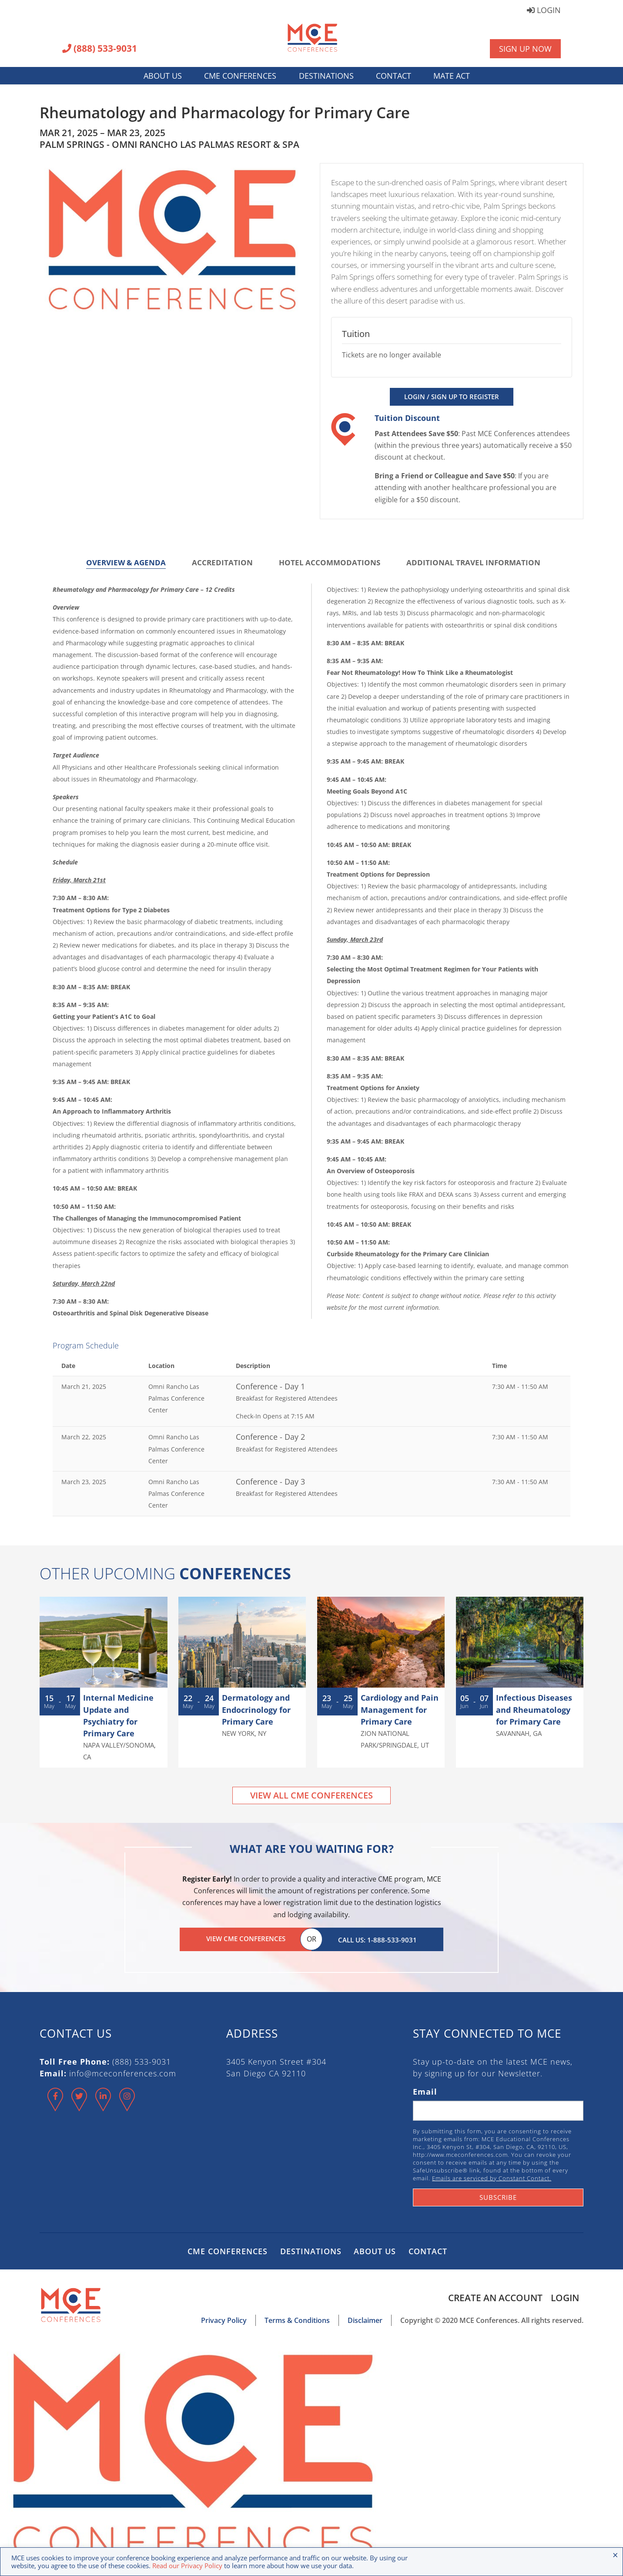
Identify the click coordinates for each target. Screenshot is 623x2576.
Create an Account (495, 2296)
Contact (393, 75)
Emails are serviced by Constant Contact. (491, 2176)
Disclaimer (365, 2319)
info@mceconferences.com (122, 2072)
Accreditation (222, 562)
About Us (163, 75)
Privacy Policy (224, 2319)
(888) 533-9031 (99, 49)
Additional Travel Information (473, 562)
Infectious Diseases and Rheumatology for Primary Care (534, 1709)
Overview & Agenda (126, 562)
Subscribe (498, 2195)
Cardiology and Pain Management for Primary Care (400, 1709)
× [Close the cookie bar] (615, 2554)
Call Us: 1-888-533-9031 (377, 1938)
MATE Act (451, 75)
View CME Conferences (245, 1938)
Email (425, 2090)
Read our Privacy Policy (187, 2565)
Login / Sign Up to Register (451, 396)
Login (544, 10)
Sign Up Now (525, 48)
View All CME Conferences (311, 1795)
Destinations (326, 75)
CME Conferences (240, 75)
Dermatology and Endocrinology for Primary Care (256, 1709)
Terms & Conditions (297, 2319)
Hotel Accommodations (329, 562)
